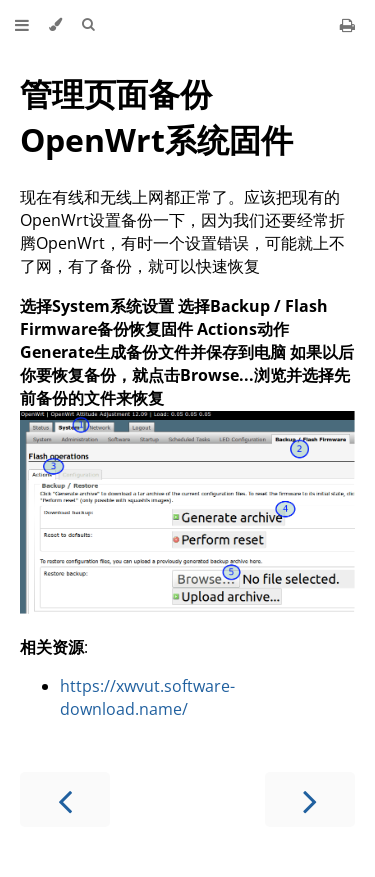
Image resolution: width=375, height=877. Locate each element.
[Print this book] (347, 25)
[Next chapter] (310, 799)
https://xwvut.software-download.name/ (147, 697)
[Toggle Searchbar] (88, 25)
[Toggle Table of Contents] (22, 25)
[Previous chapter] (65, 799)
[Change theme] (55, 25)
